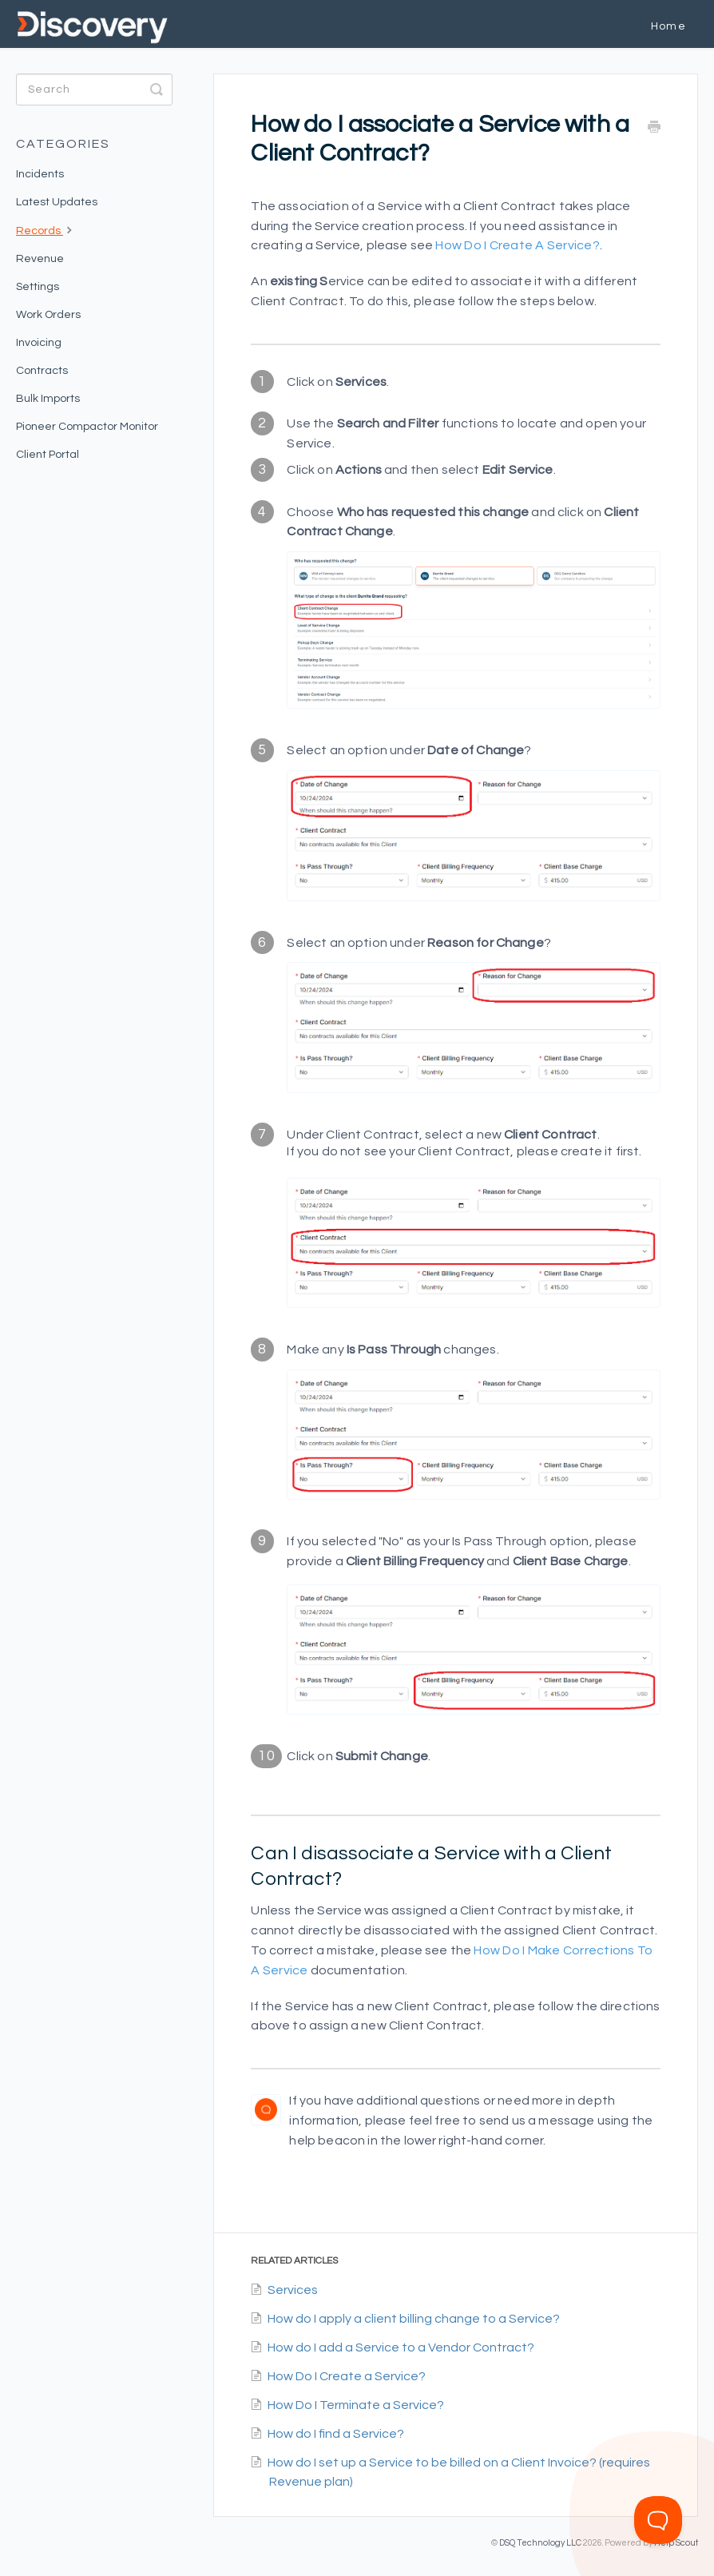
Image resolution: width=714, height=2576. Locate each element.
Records (46, 229)
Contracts (42, 370)
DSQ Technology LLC (540, 2542)
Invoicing (38, 342)
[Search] (94, 89)
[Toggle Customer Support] (658, 2520)
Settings (37, 286)
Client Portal (47, 454)
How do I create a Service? (517, 245)
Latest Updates (56, 202)
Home (668, 26)
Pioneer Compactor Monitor (87, 426)
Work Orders (48, 314)
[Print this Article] (654, 128)
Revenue (40, 258)
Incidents (40, 174)
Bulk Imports (48, 398)
